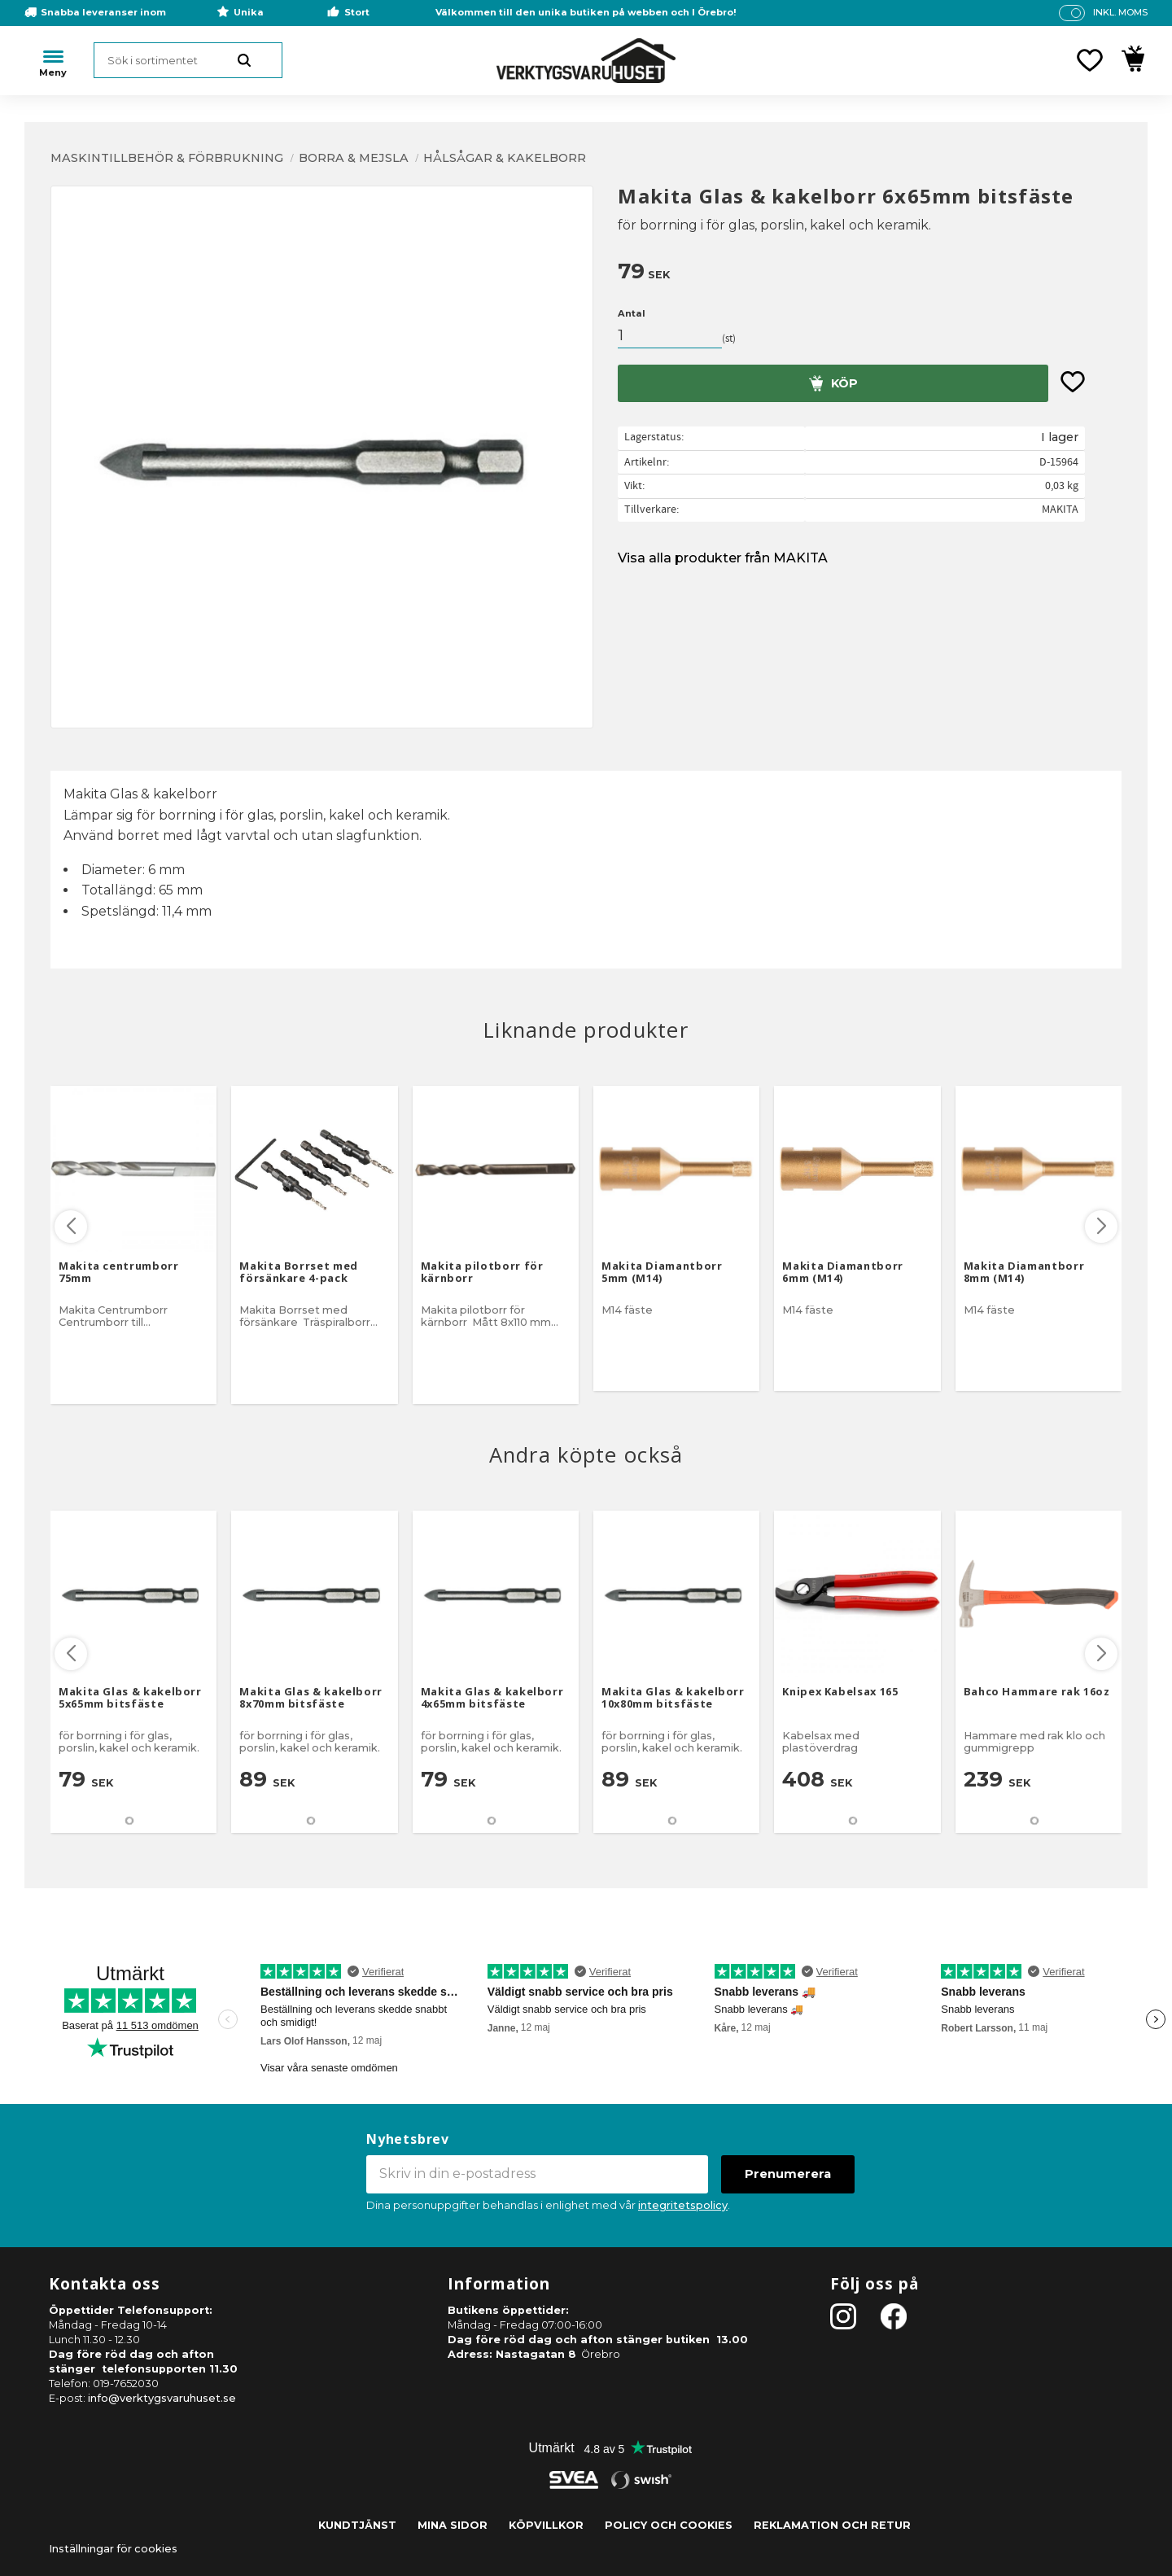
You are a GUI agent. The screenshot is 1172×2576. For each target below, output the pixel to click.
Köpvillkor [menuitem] (546, 2525)
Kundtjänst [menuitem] (357, 2525)
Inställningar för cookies (113, 2549)
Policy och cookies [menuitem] (668, 2525)
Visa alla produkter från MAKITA (723, 558)
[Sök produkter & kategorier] (188, 60)
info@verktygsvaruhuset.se (162, 2398)
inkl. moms (1120, 12)
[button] (1090, 60)
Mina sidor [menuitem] (453, 2525)
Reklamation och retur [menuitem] (832, 2525)
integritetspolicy (683, 2205)
